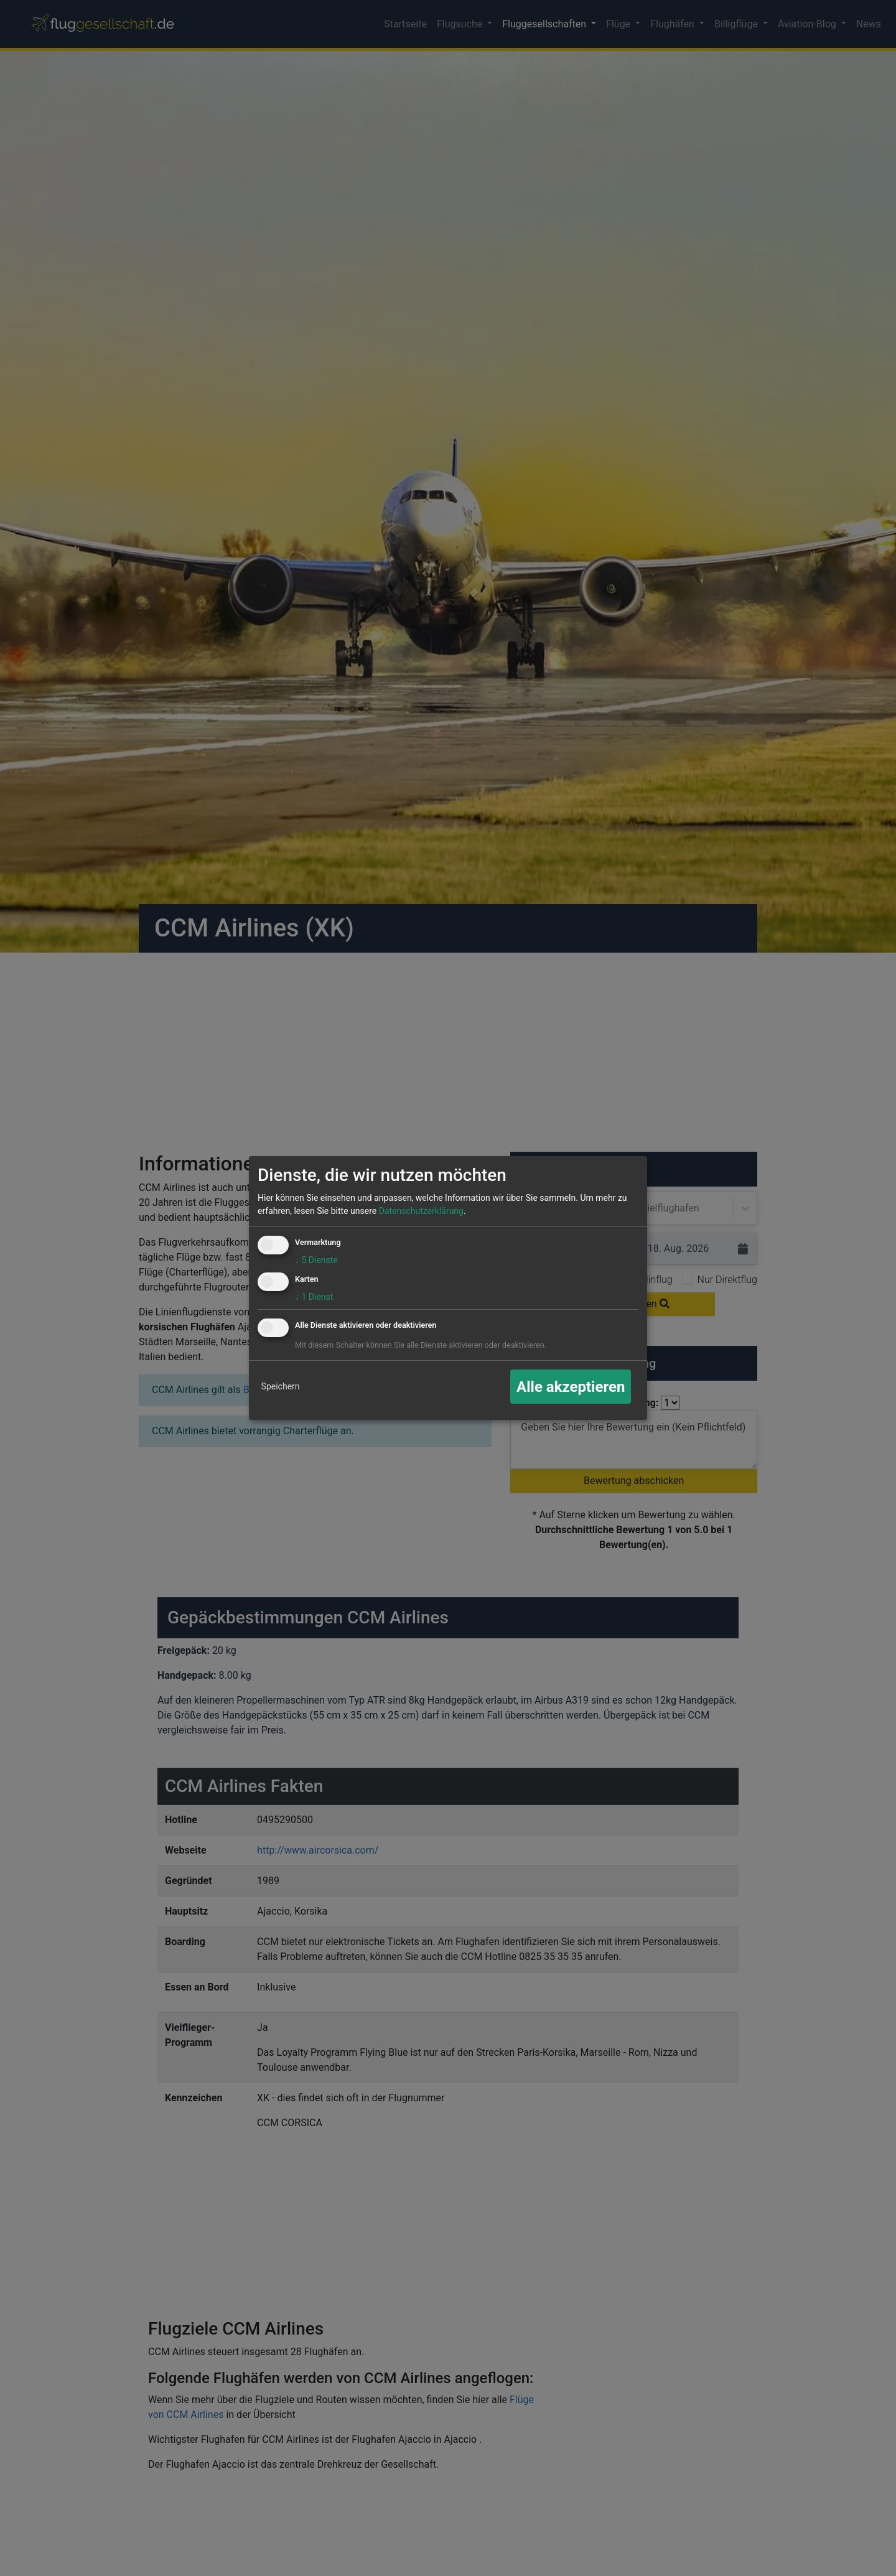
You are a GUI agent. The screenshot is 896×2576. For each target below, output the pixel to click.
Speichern (280, 1386)
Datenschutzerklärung (421, 1211)
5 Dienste (316, 1260)
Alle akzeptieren (570, 1387)
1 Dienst (314, 1297)
